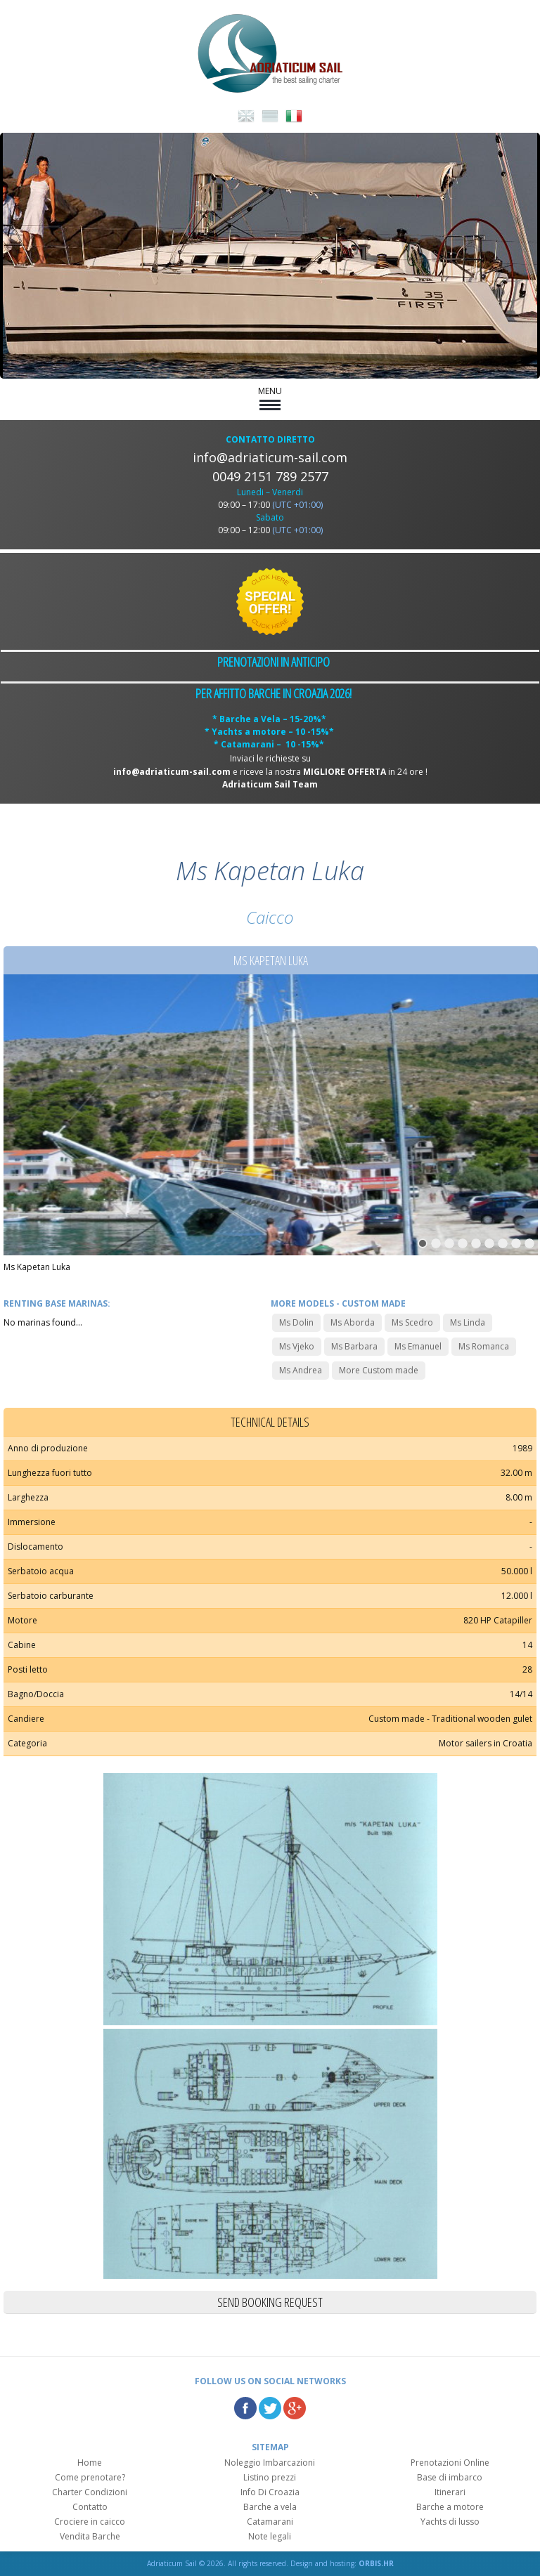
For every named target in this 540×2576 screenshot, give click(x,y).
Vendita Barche (90, 2536)
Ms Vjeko (296, 1346)
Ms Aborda (352, 1322)
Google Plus (294, 2408)
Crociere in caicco (89, 2522)
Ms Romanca (483, 1346)
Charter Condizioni (89, 2492)
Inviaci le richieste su (270, 758)
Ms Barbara (354, 1346)
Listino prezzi (269, 2477)
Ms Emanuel (418, 1346)
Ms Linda (467, 1322)
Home (89, 2463)
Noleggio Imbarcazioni (269, 2463)
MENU (270, 397)
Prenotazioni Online (450, 2463)
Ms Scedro (412, 1322)
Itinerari (450, 2492)
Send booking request (270, 2302)
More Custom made (378, 1370)
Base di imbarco (449, 2477)
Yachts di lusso (450, 2522)
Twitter (270, 2408)
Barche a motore (450, 2507)
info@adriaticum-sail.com (270, 457)
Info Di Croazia (270, 2492)
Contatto (90, 2507)
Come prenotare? (90, 2477)
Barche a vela (270, 2507)
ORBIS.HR (376, 2563)
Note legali (269, 2536)
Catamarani (270, 2522)
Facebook (245, 2408)
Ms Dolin (296, 1322)
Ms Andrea (300, 1370)
